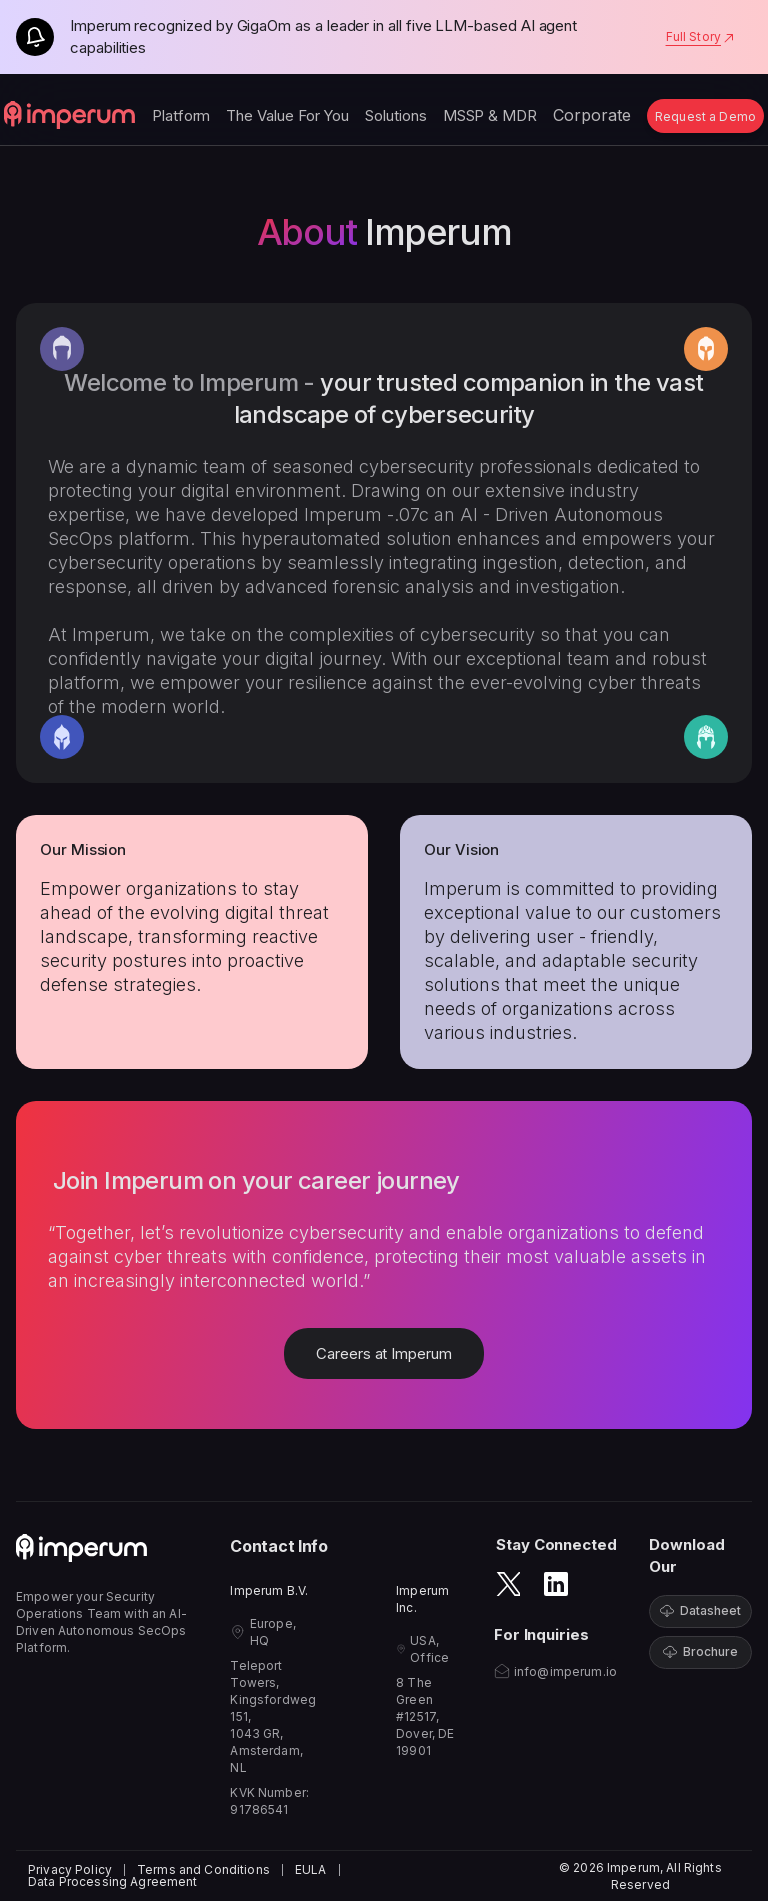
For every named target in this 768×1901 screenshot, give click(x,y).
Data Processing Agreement (113, 1882)
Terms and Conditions (203, 1870)
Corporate (592, 115)
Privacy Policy (70, 1870)
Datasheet (700, 1610)
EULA (311, 1870)
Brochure (700, 1651)
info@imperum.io (565, 1671)
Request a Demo (705, 116)
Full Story (701, 37)
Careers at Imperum (384, 1353)
